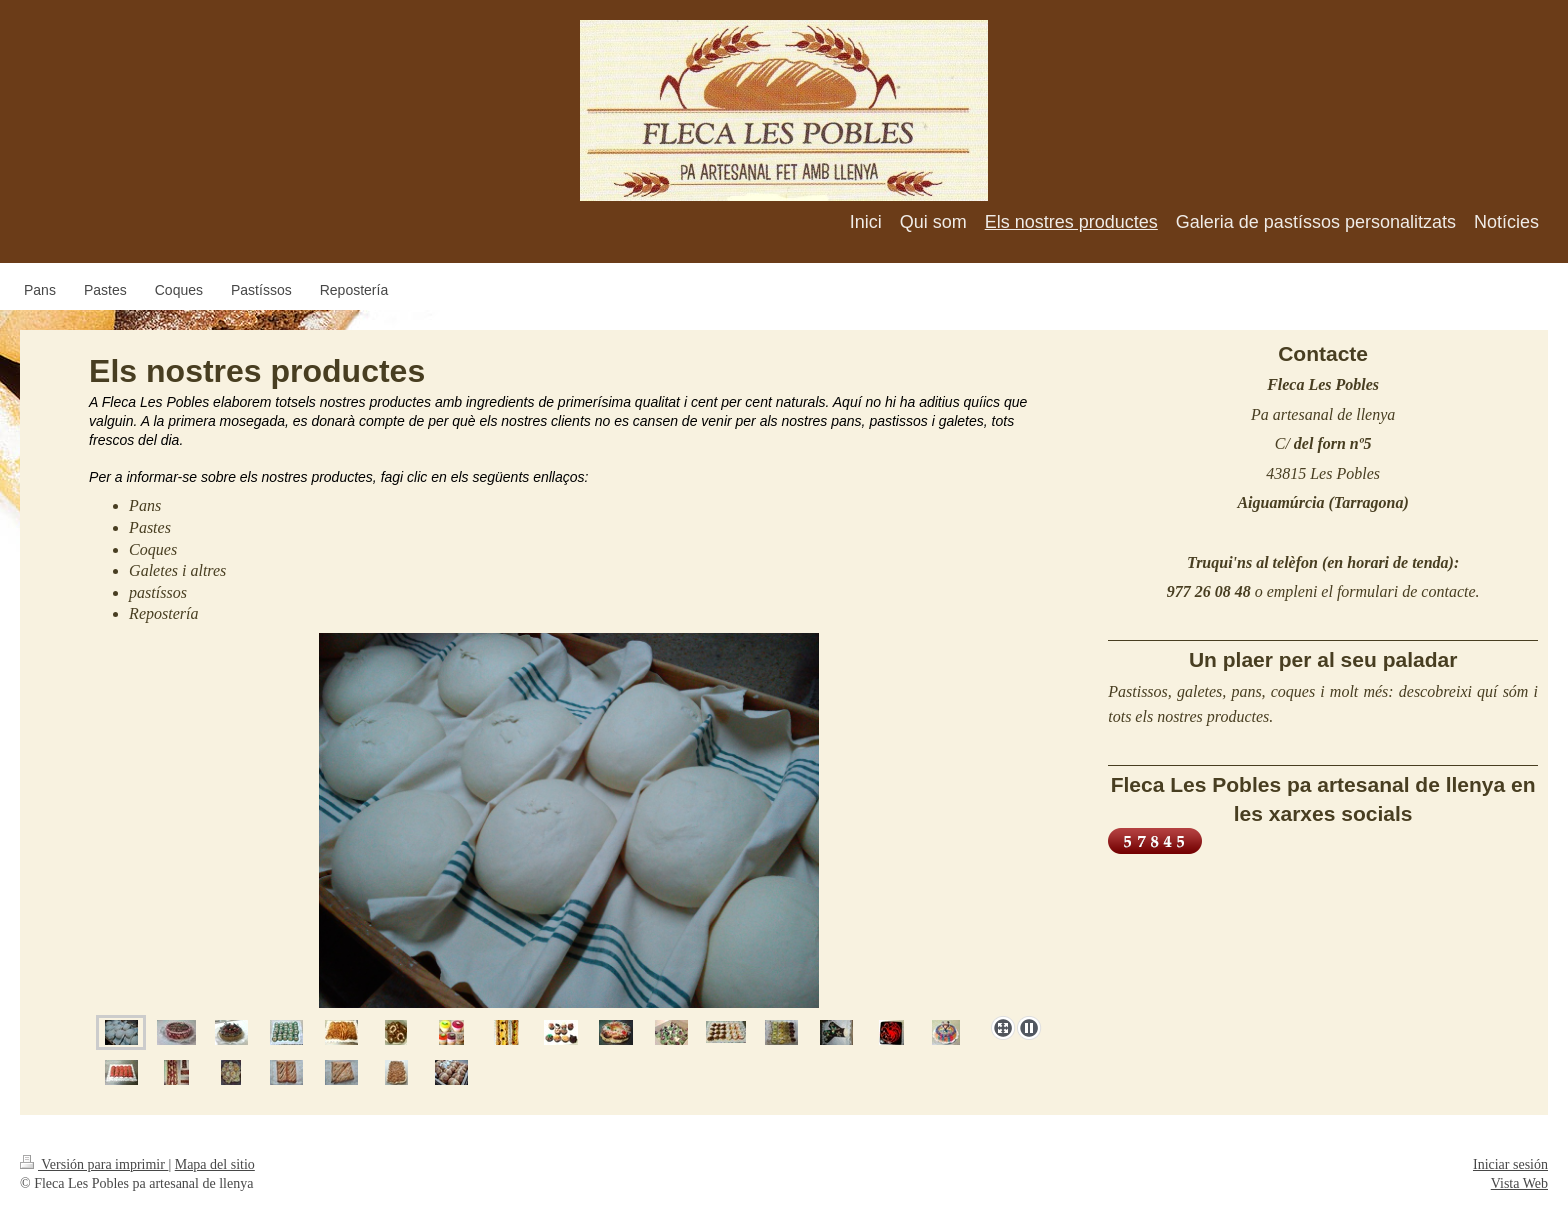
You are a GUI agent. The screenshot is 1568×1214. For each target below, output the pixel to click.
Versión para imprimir (94, 1164)
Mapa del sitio (215, 1164)
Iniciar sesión (1510, 1164)
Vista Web (1519, 1183)
